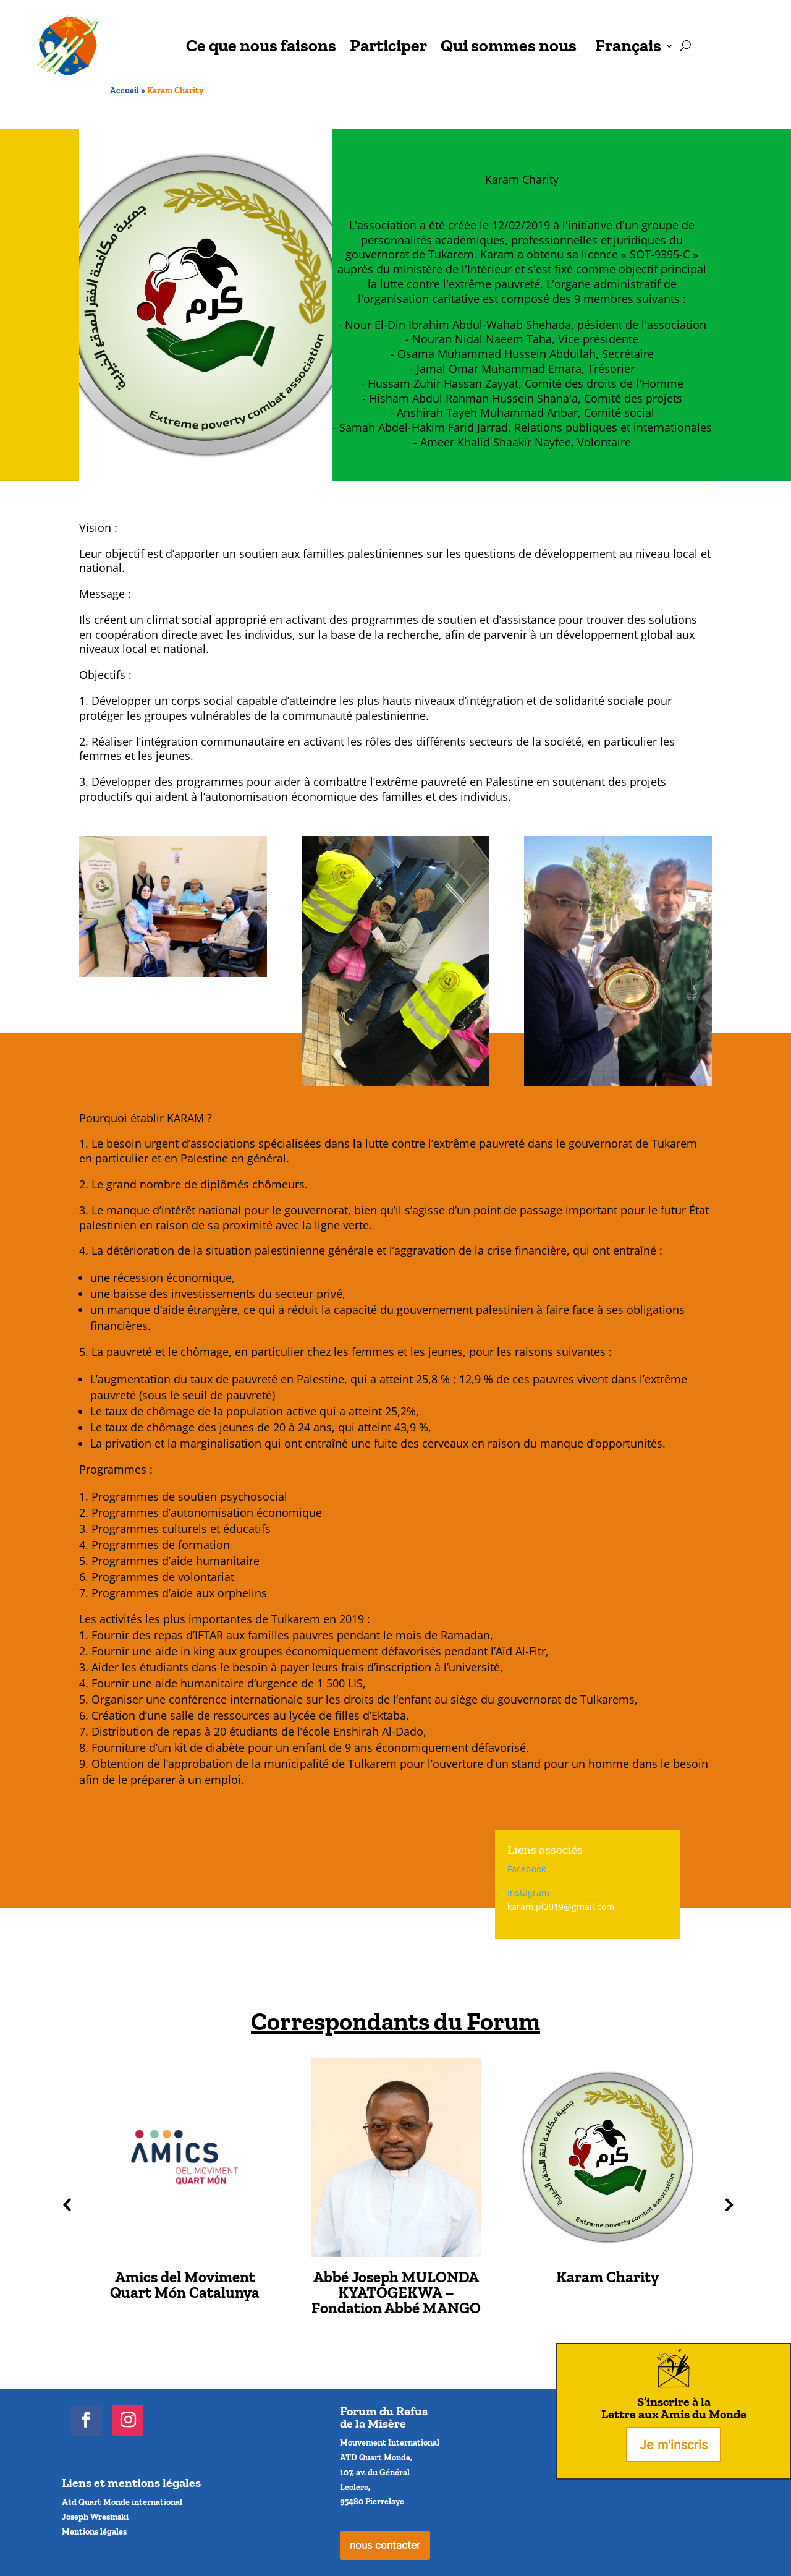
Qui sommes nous (509, 45)
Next (726, 2204)
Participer (388, 45)
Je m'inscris (674, 2444)
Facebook (526, 1869)
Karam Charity (607, 2276)
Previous (65, 2204)
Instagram (528, 1892)
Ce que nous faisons (261, 45)
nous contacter (385, 2545)
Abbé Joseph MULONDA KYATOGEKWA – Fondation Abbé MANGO (396, 2292)
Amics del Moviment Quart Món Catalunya (185, 2284)
